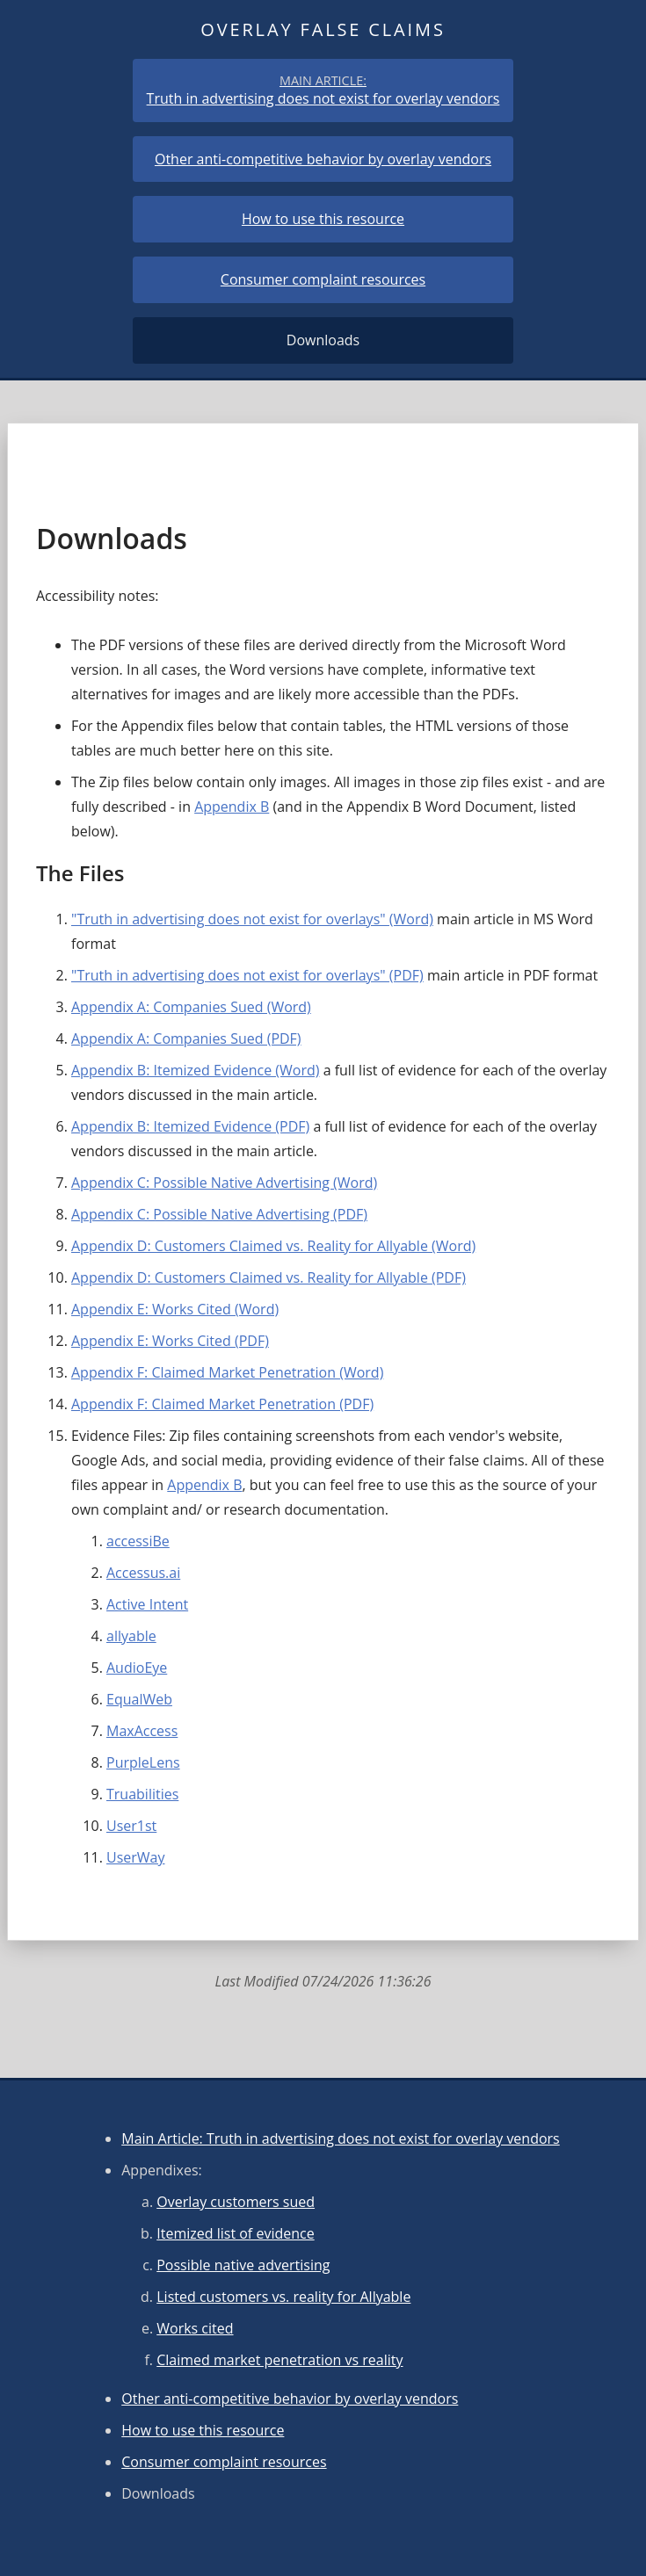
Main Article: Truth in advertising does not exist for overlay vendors (340, 2138)
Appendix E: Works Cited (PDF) (170, 1340)
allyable (131, 1636)
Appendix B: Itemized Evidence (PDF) (190, 1126)
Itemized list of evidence (235, 2233)
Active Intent (147, 1604)
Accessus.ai (143, 1572)
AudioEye (136, 1667)
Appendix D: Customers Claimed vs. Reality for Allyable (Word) (273, 1245)
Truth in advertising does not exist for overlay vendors (323, 90)
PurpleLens (143, 1762)
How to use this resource (323, 219)
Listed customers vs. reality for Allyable (283, 2296)
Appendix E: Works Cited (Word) (175, 1309)
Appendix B (231, 806)
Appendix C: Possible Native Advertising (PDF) (219, 1214)
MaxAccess (142, 1730)
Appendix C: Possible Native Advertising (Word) (224, 1182)
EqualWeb (139, 1699)
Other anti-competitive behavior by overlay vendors (323, 159)
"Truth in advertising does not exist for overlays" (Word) (252, 919)
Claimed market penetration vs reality (279, 2360)
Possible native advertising (243, 2265)
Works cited (194, 2328)
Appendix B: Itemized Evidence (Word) (195, 1070)
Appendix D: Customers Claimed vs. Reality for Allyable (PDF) (268, 1277)
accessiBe (138, 1541)
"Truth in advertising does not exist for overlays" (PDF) (247, 975)
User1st (131, 1825)
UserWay (135, 1857)
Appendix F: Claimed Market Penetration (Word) (227, 1372)
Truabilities (142, 1794)
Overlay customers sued (235, 2201)
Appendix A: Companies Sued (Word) (191, 1007)
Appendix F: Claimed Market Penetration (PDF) (222, 1404)
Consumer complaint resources (323, 280)
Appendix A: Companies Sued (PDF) (186, 1038)
